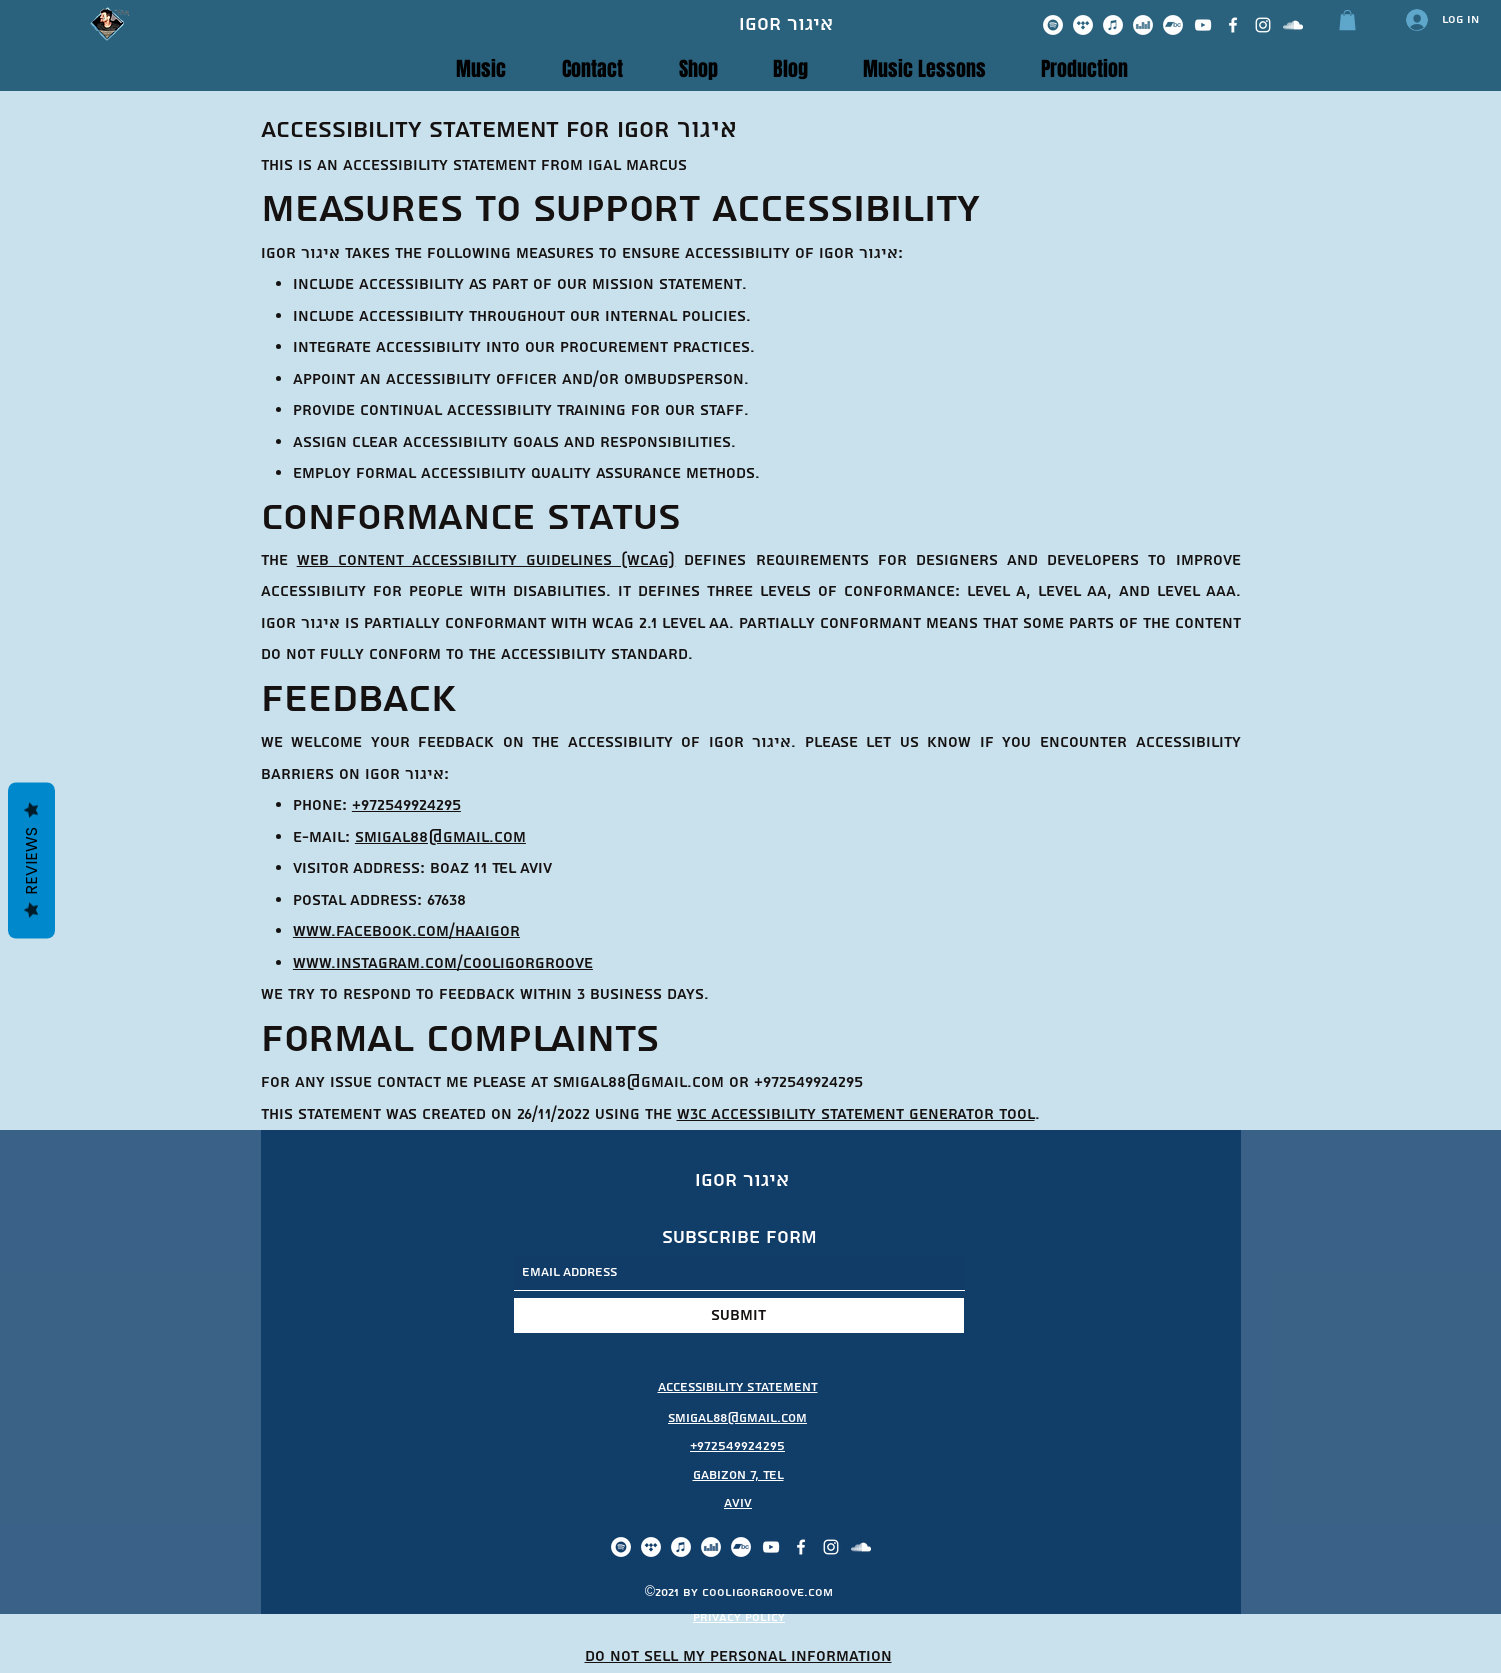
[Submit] (739, 1315)
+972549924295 (406, 805)
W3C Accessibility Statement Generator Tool (856, 1114)
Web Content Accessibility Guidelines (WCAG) (486, 560)
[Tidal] (1083, 25)
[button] (1347, 20)
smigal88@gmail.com (440, 837)
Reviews (31, 860)
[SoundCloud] (1293, 25)
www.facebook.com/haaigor (406, 931)
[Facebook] (1233, 25)
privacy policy (739, 1617)
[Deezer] (1143, 25)
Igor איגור (786, 24)
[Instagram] (1263, 25)
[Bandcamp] (1173, 25)
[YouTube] (1203, 25)
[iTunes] (1113, 25)
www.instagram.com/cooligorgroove (443, 963)
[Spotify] (1053, 25)
